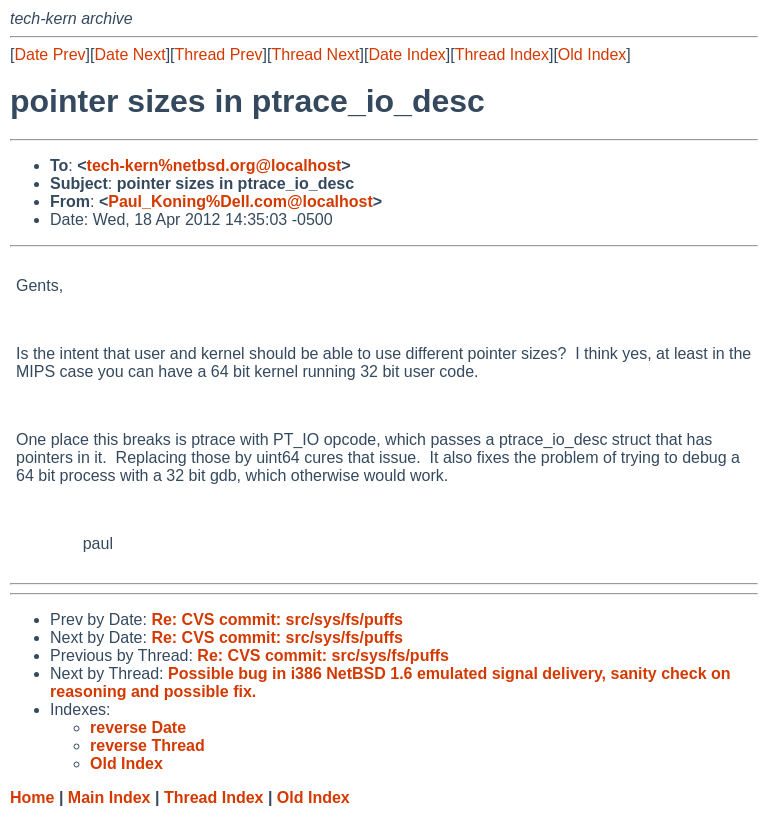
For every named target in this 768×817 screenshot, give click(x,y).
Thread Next (315, 54)
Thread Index (502, 54)
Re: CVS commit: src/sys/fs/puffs (277, 619)
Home (32, 797)
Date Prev (49, 54)
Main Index (109, 797)
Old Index (592, 54)
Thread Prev (219, 54)
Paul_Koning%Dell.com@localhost (240, 201)
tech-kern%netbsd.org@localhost (214, 165)
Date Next (129, 54)
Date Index (406, 54)
